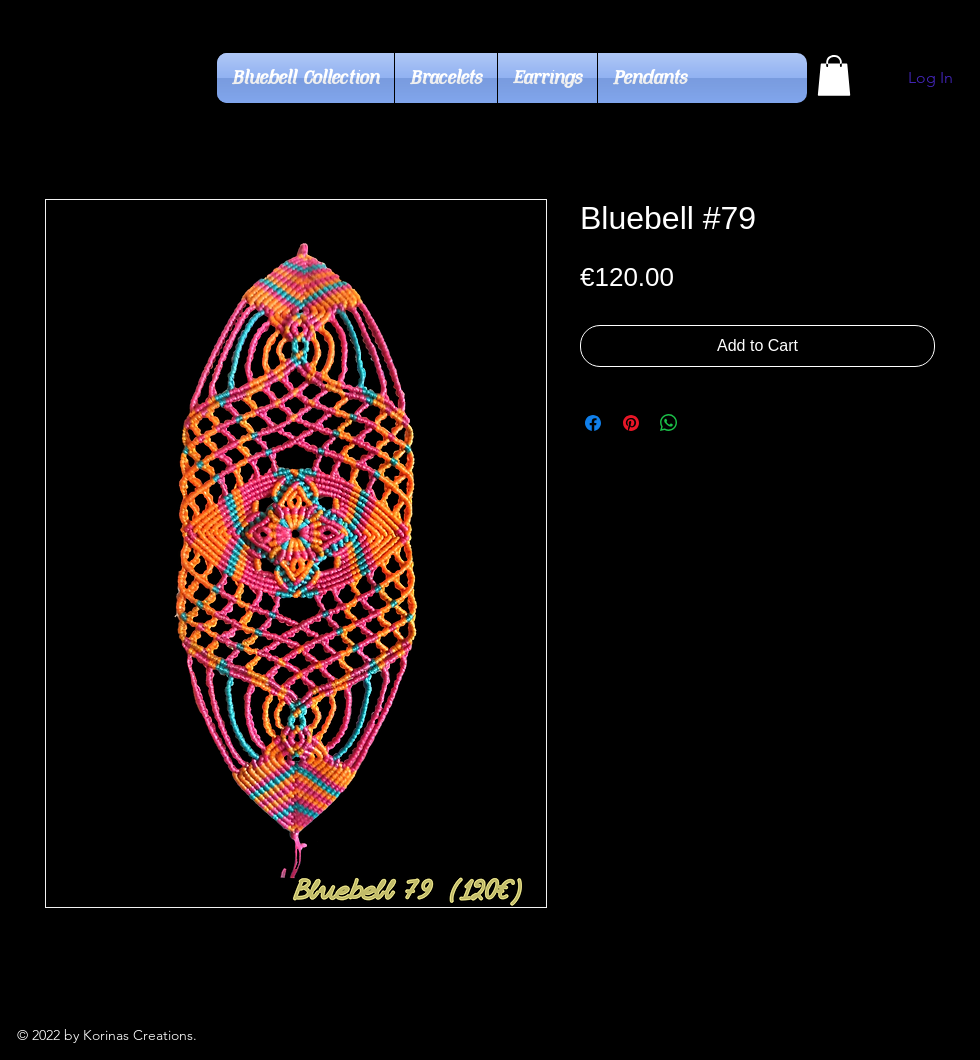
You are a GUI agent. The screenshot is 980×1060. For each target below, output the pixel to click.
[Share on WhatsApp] (669, 423)
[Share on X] (707, 423)
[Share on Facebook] (593, 423)
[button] (834, 75)
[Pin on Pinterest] (631, 423)
